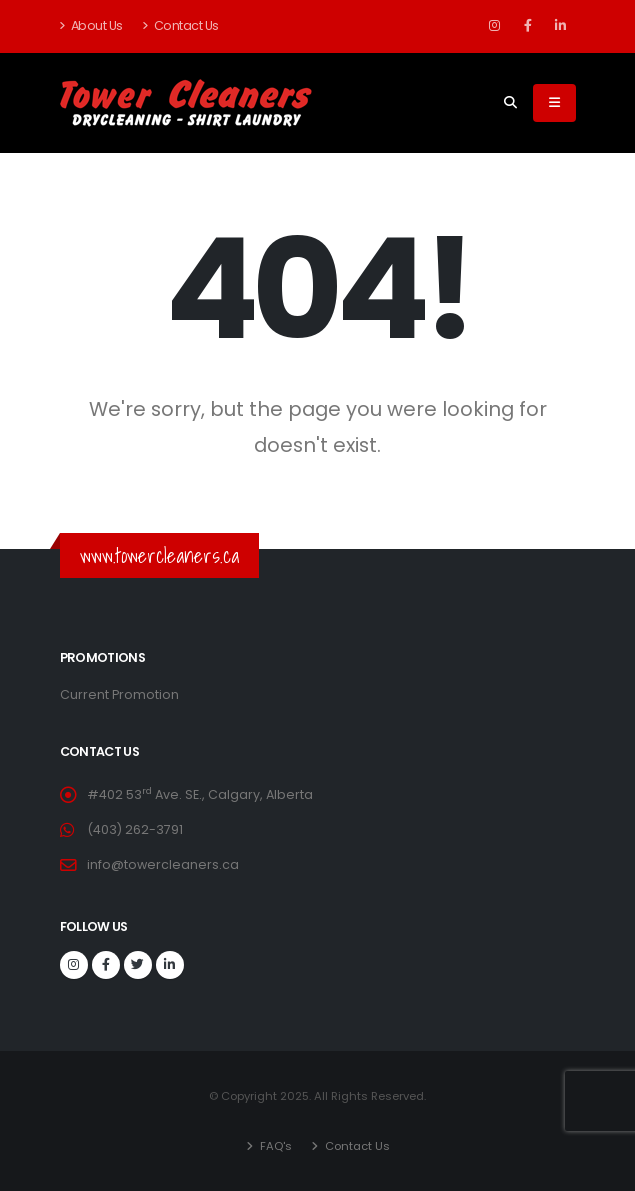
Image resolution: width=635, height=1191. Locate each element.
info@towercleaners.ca (163, 864)
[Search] (510, 103)
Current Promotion (119, 694)
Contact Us (180, 25)
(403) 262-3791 (135, 829)
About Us (91, 25)
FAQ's (274, 1146)
